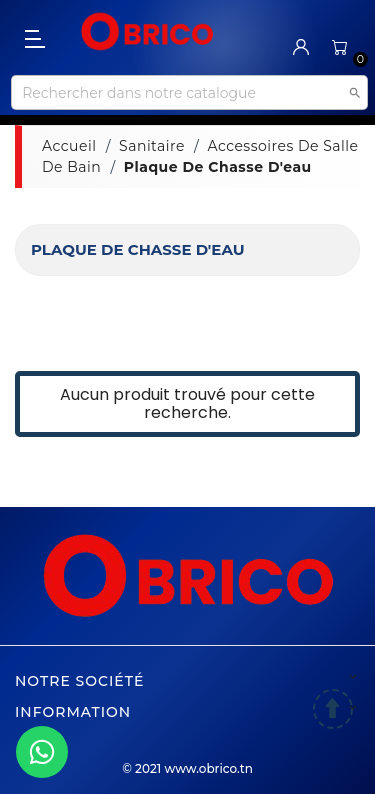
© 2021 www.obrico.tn (187, 768)
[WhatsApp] (42, 752)
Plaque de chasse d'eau (137, 249)
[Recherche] (189, 92)
